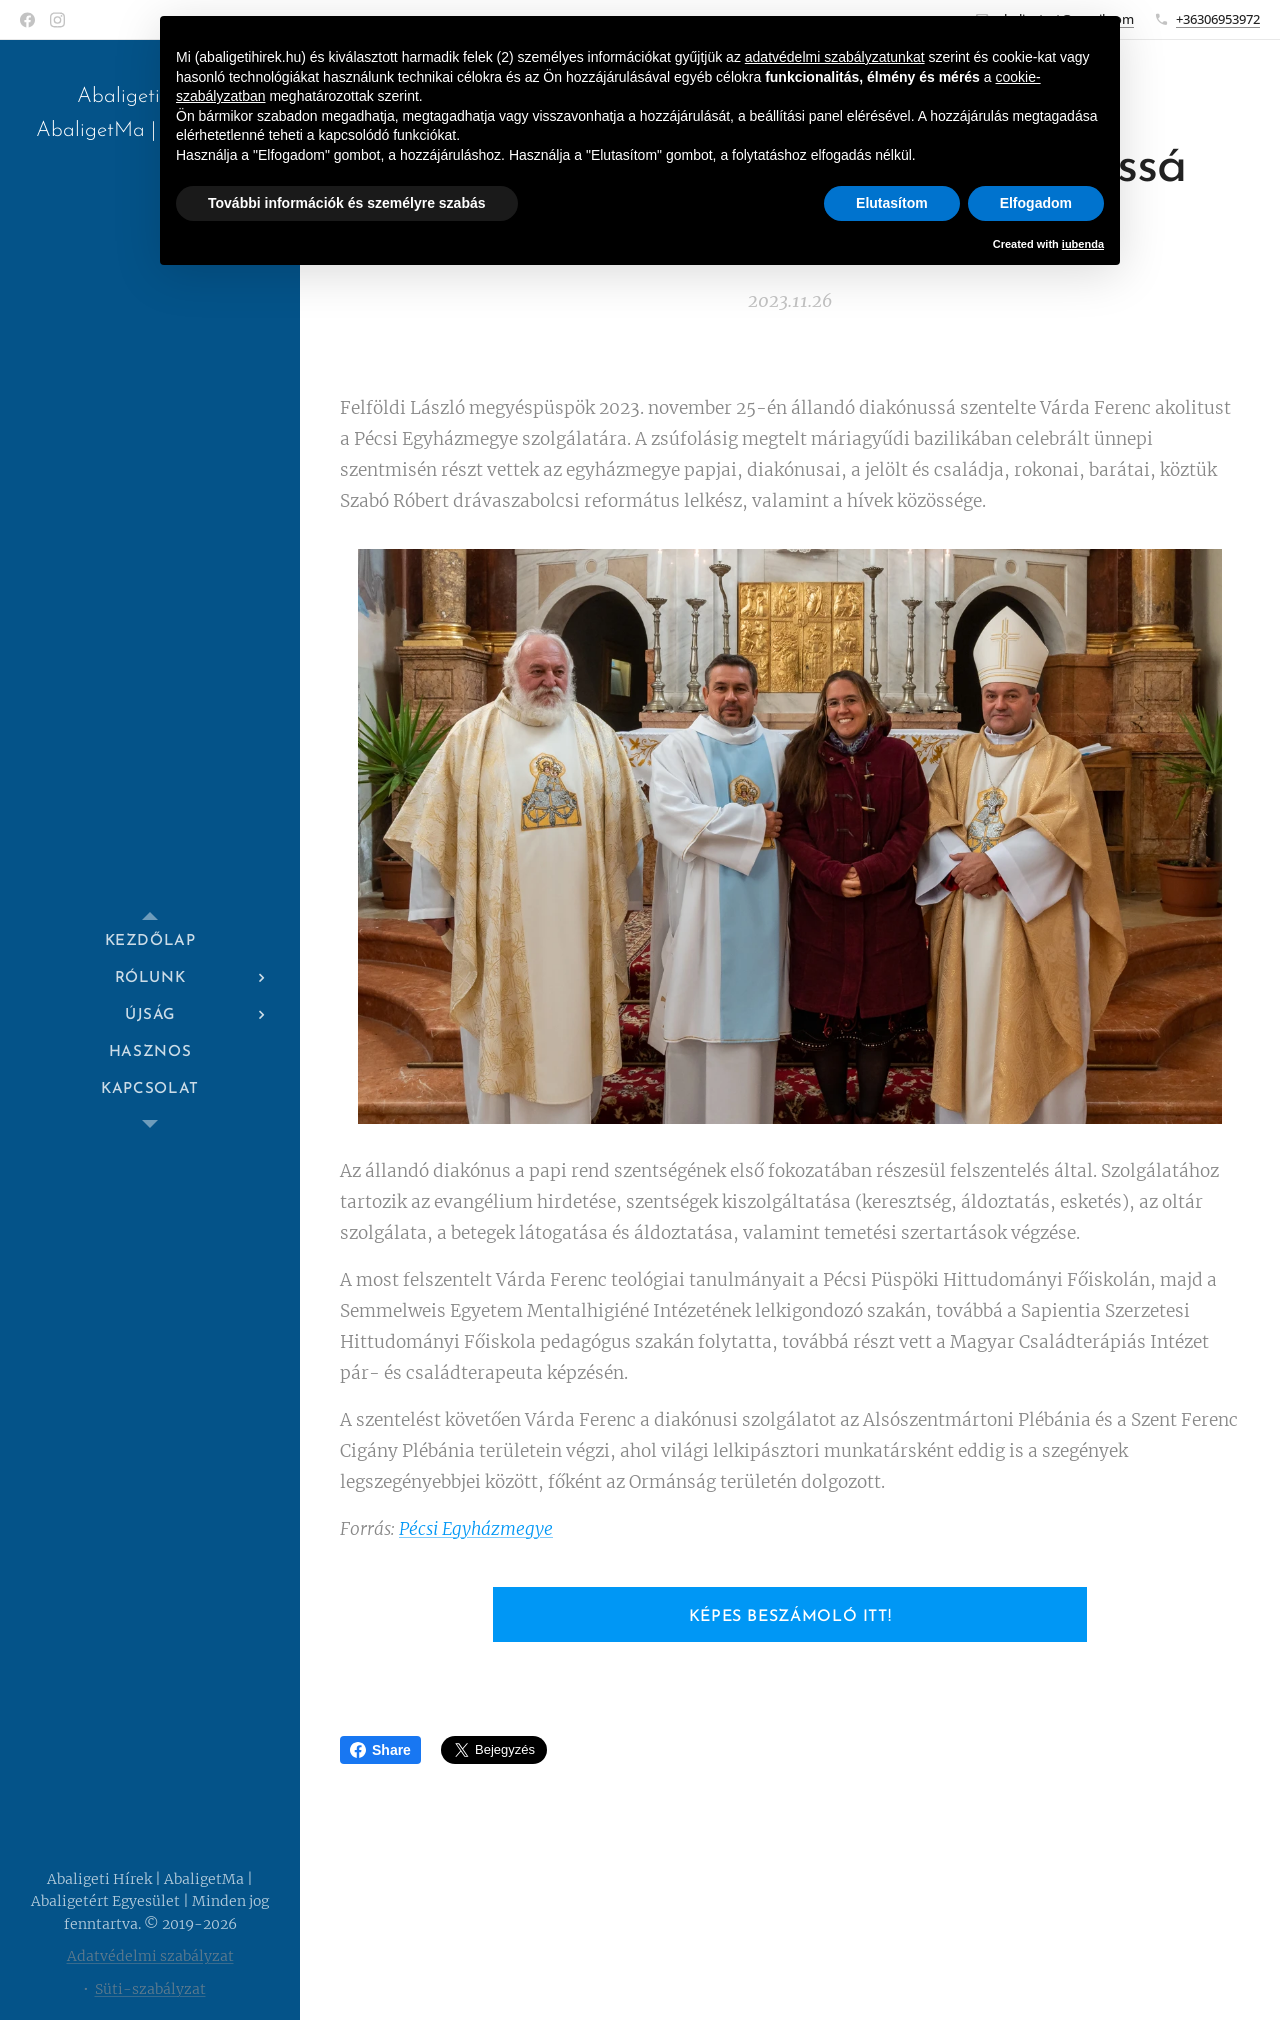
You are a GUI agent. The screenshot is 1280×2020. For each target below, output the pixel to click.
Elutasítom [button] (892, 203)
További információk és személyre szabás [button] (347, 203)
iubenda (1083, 244)
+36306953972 (1218, 19)
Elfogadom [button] (1036, 203)
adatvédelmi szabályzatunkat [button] (835, 57)
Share (380, 1750)
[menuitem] (150, 941)
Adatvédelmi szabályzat (150, 1956)
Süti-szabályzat (150, 1989)
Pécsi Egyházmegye (476, 1529)
